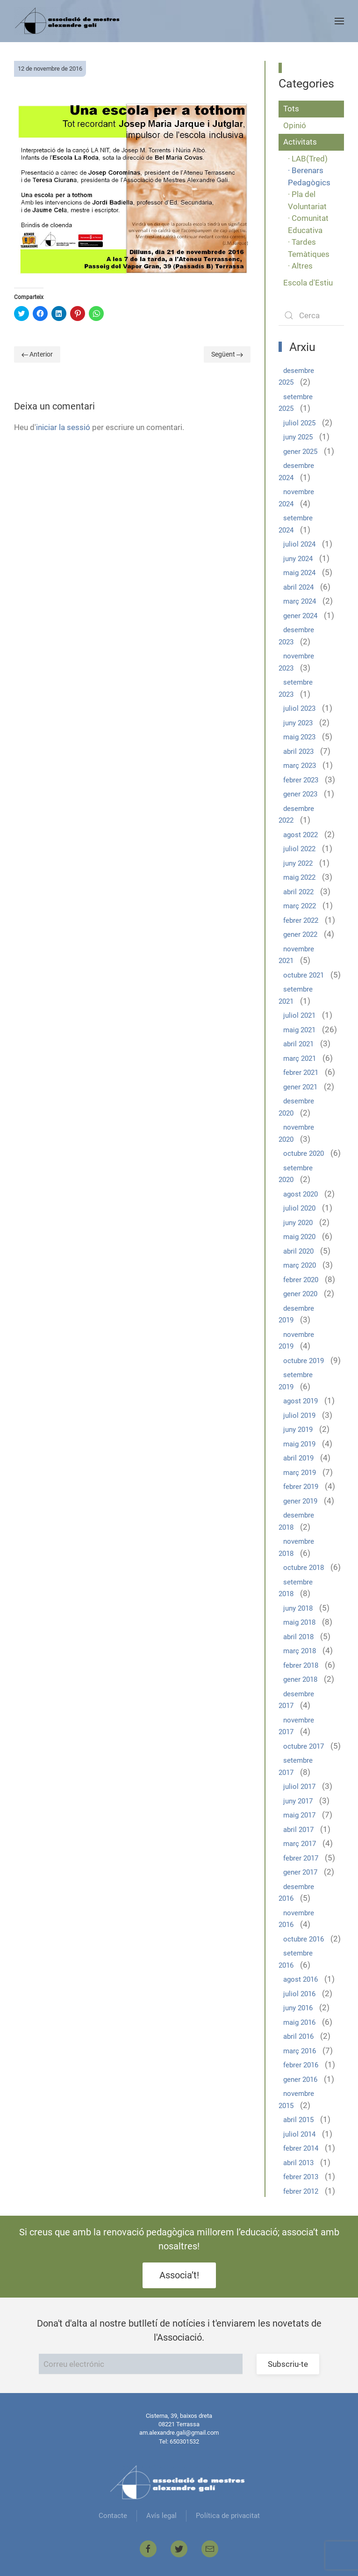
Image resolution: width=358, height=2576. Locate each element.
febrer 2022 (300, 920)
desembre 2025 (296, 376)
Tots (291, 108)
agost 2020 (300, 1194)
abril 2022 (298, 892)
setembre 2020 (296, 1174)
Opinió (294, 125)
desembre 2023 (296, 636)
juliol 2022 (299, 849)
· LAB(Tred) (308, 158)
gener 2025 (300, 451)
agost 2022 (300, 835)
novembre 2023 (296, 662)
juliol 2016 (299, 1994)
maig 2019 (299, 1444)
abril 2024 (298, 587)
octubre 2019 (303, 1361)
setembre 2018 (296, 1588)
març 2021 (299, 1058)
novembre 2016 (296, 1919)
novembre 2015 (296, 2099)
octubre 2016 (303, 1939)
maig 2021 (299, 1030)
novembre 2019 (296, 1340)
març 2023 (299, 765)
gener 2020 (300, 1294)
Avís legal (161, 2515)
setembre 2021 (296, 995)
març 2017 (299, 1843)
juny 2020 (298, 1223)
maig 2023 (299, 737)
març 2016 (299, 2051)
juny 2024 (298, 559)
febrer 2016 (300, 2065)
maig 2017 (299, 1815)
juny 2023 (298, 723)
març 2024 (299, 601)
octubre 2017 (303, 1746)
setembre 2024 (296, 524)
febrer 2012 (300, 2191)
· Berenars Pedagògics (309, 176)
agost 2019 (300, 1401)
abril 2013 (298, 2163)
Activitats (300, 141)
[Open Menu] (339, 21)
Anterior (37, 354)
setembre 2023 (296, 688)
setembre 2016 (296, 1959)
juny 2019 (298, 1429)
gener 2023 (300, 794)
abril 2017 (298, 1829)
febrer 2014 (300, 2148)
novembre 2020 (296, 1133)
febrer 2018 (300, 1665)
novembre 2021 (296, 955)
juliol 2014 (299, 2134)
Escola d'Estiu (308, 282)
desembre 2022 (296, 814)
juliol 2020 (299, 1208)
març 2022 (299, 906)
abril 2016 (298, 2036)
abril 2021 (298, 1044)
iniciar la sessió (63, 427)
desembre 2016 (296, 1893)
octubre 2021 (303, 975)
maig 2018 (299, 1622)
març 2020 (299, 1265)
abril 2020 (298, 1251)
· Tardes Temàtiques (308, 248)
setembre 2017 (296, 1766)
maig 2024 (299, 573)
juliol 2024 (299, 544)
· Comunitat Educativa (308, 224)
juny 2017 (298, 1801)
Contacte (113, 2515)
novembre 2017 (296, 1726)
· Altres (300, 265)
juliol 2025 (299, 423)
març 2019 (299, 1472)
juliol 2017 (299, 1786)
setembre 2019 (296, 1381)
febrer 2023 (300, 780)
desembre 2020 (296, 1107)
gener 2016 (300, 2079)
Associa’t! (179, 2275)
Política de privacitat (228, 2515)
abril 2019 (298, 1458)
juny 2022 (298, 863)
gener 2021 (300, 1087)
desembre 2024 (296, 471)
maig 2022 (299, 877)
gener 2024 (300, 616)
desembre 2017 (296, 1700)
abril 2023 (298, 751)
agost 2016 (300, 1979)
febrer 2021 (300, 1072)
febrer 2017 (300, 1858)
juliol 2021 (299, 1015)
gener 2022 (300, 934)
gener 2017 (300, 1872)
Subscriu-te (288, 2364)
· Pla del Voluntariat (307, 200)
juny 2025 (298, 437)
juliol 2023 (299, 708)
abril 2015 (298, 2120)
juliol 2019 (299, 1415)
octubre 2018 (303, 1567)
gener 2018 (300, 1679)
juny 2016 (298, 2008)
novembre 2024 (296, 498)
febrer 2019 (300, 1486)
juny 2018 (298, 1608)
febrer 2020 (300, 1280)
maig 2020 (299, 1237)
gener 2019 (300, 1501)
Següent (227, 354)
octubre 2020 (303, 1153)
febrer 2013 (300, 2177)
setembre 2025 (296, 403)
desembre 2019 (296, 1314)
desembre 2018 (296, 1521)
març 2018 (299, 1651)
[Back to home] (68, 21)
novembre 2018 (296, 1547)
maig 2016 (299, 2022)
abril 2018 (298, 1637)
